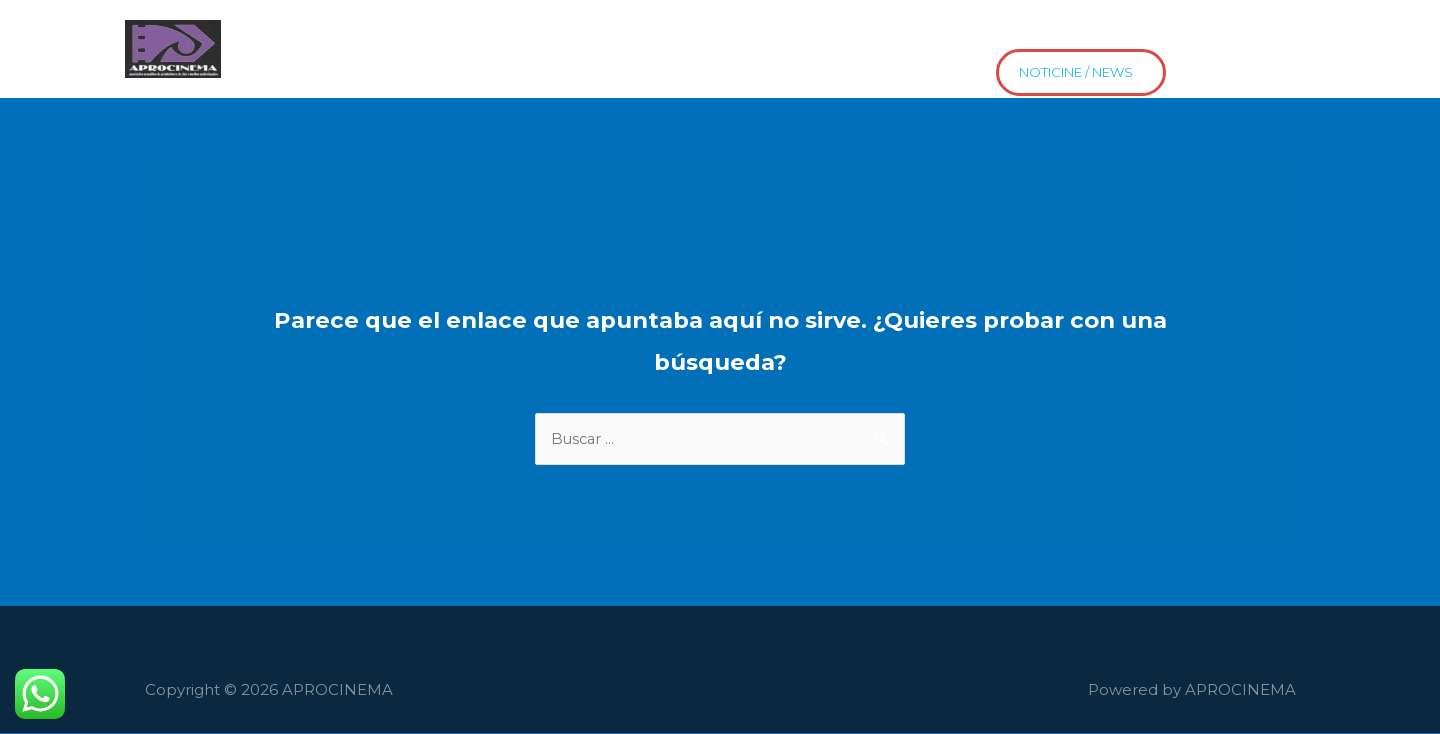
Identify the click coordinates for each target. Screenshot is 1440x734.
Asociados (355, 33)
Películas (462, 33)
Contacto (869, 33)
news (254, 65)
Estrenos (1099, 33)
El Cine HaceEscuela (609, 33)
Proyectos (760, 33)
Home (257, 33)
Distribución (985, 33)
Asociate (1199, 33)
